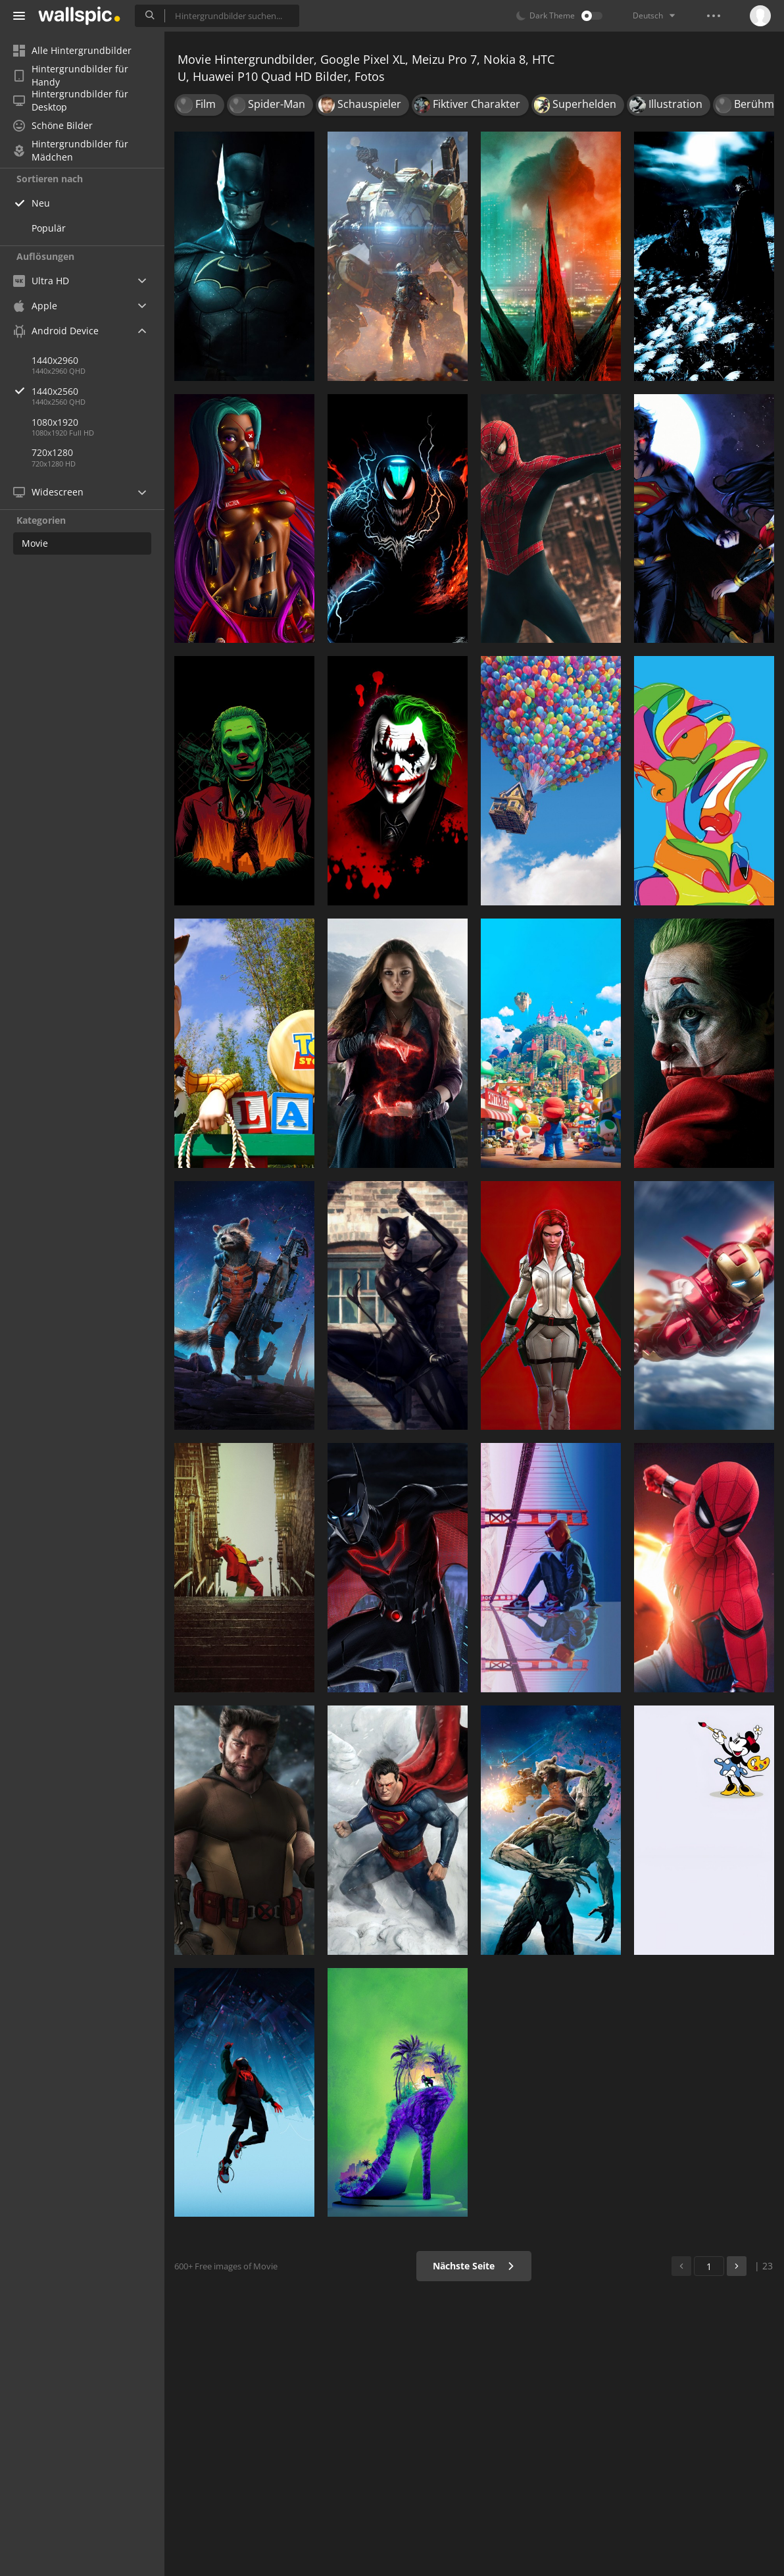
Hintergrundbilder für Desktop (70, 100)
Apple (35, 305)
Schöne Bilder (53, 125)
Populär (49, 228)
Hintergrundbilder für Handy (70, 75)
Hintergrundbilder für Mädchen (70, 150)
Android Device (56, 331)
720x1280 (52, 452)
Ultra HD (41, 280)
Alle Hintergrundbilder (72, 50)
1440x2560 (98, 391)
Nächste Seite (474, 2266)
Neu (41, 203)
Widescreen (48, 492)
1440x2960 (55, 360)
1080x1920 (55, 422)
